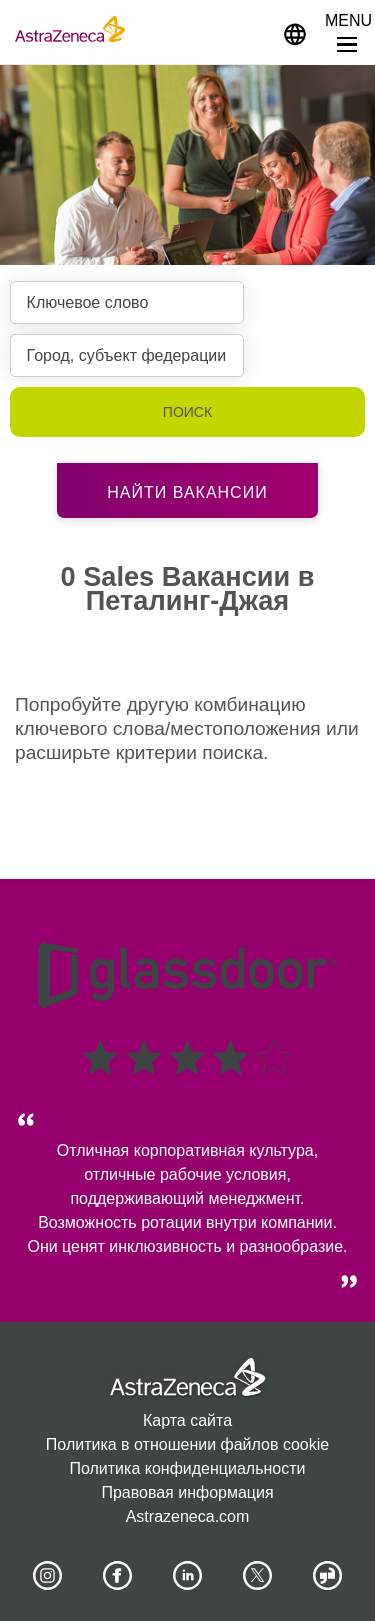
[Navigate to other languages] (295, 32)
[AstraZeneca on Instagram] (47, 1576)
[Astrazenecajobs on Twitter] (258, 1576)
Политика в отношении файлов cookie (187, 1444)
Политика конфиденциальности (187, 1468)
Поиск (187, 412)
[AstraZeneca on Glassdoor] (328, 1576)
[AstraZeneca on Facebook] (117, 1576)
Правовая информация (187, 1492)
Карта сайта (187, 1420)
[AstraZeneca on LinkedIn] (188, 1576)
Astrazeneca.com (188, 1516)
